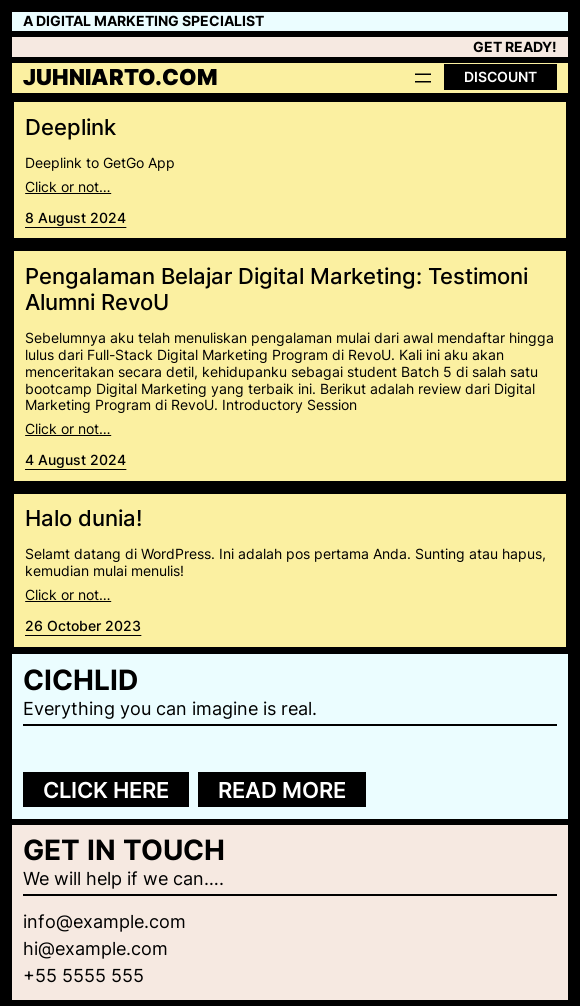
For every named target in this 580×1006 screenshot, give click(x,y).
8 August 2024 (75, 217)
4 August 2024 (75, 459)
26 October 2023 (83, 625)
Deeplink (70, 127)
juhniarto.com (120, 77)
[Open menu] (423, 78)
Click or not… (68, 187)
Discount (500, 76)
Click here (106, 790)
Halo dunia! (83, 518)
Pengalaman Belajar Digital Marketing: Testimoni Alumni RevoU (276, 289)
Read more (282, 790)
